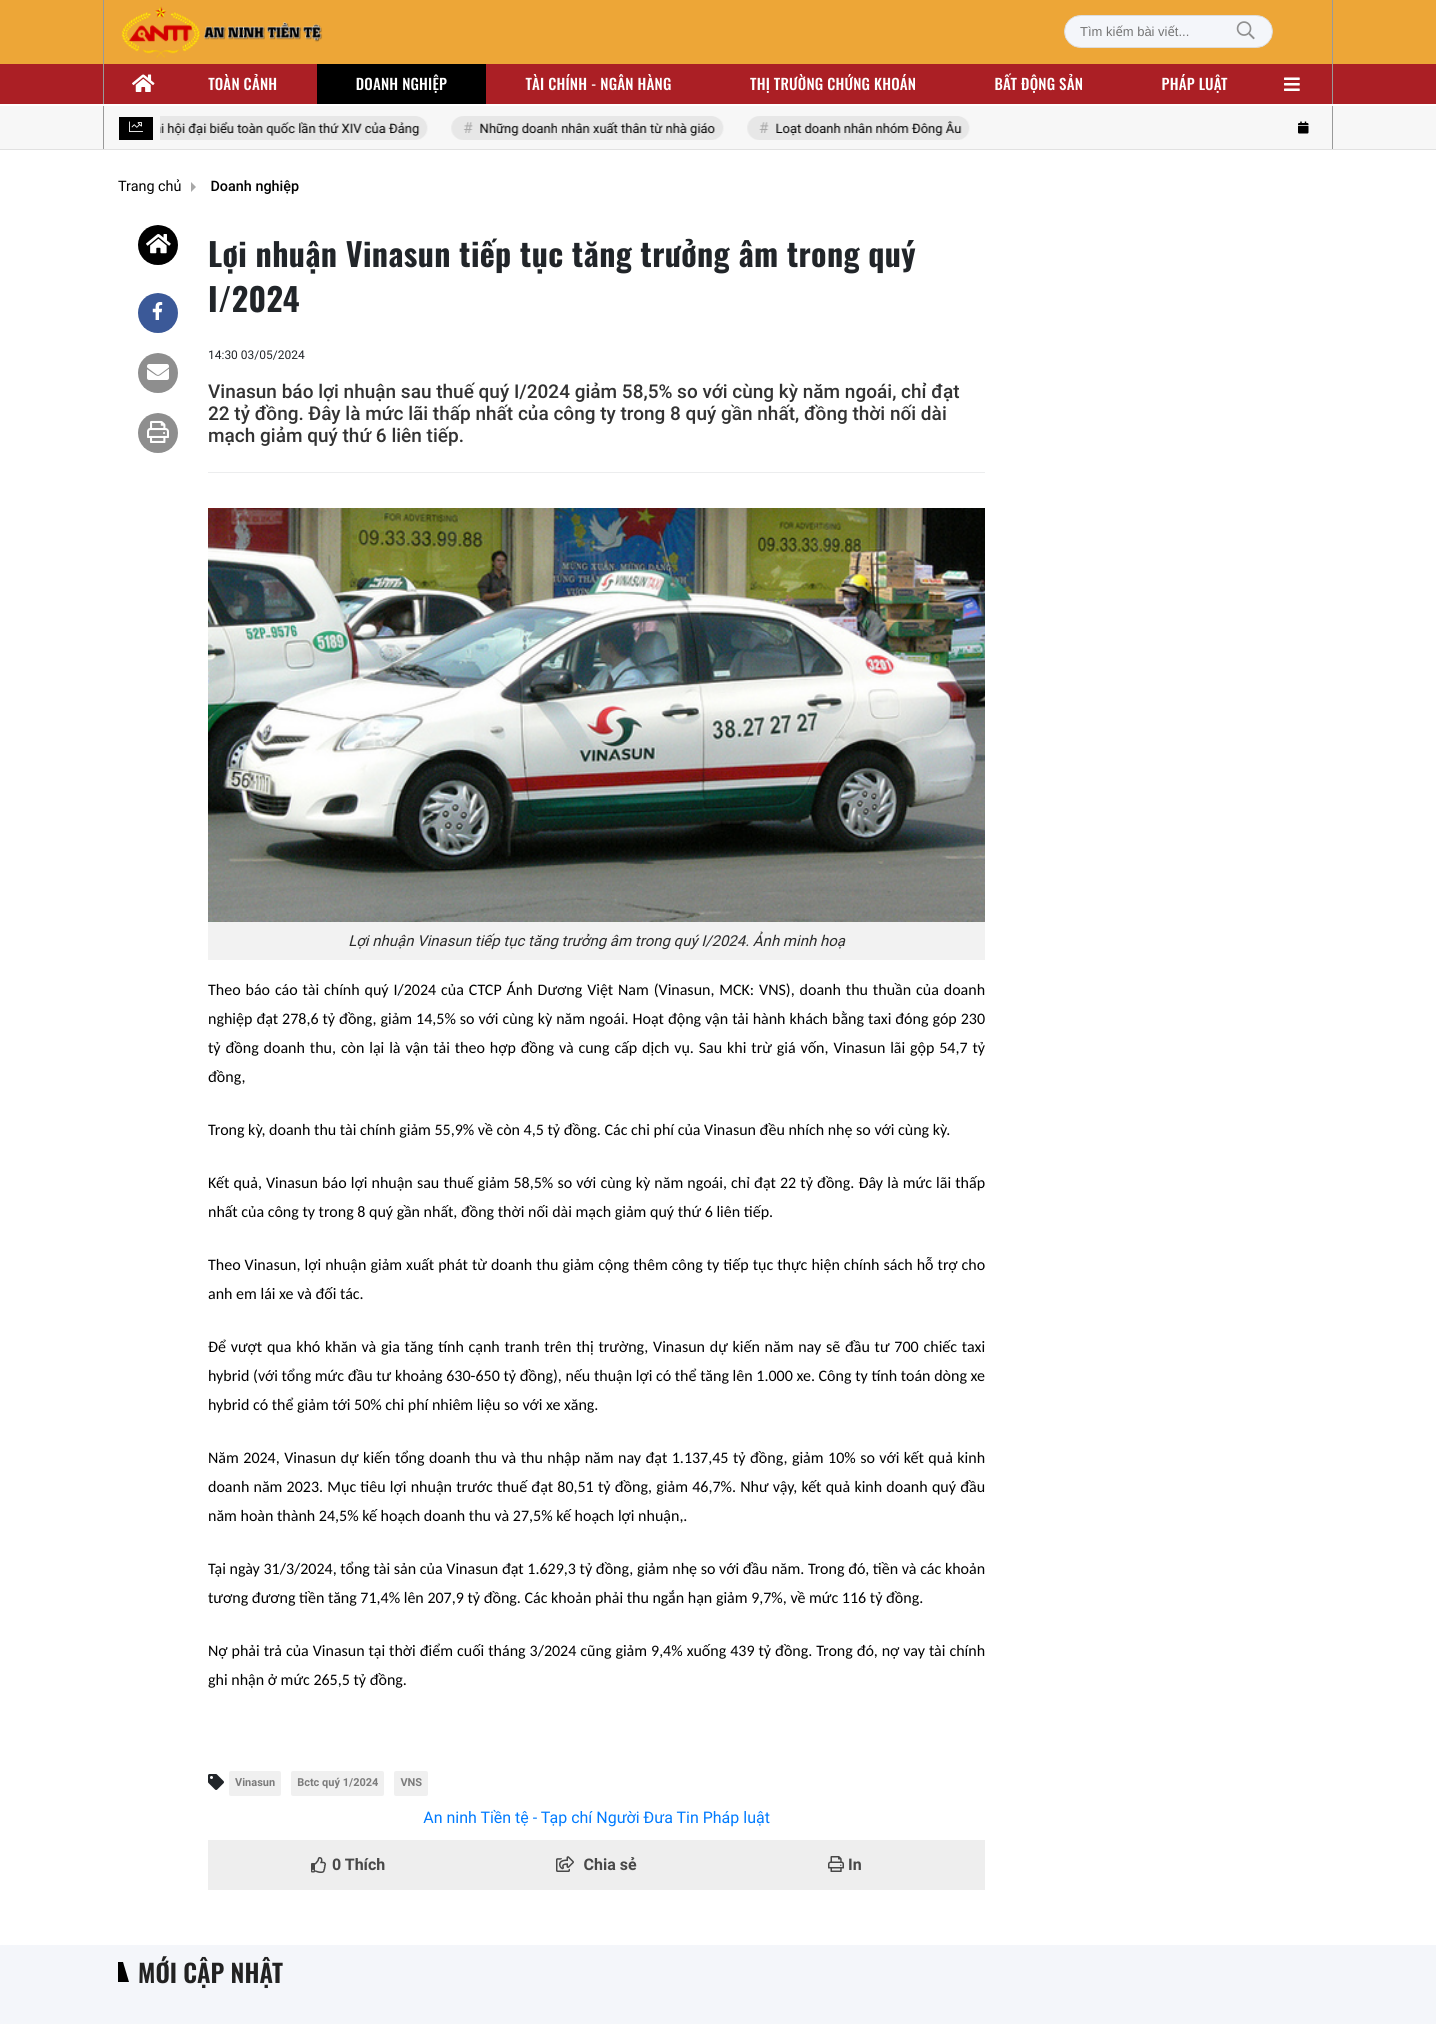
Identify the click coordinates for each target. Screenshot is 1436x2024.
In (845, 1864)
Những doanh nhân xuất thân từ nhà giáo (598, 129)
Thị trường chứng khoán (833, 84)
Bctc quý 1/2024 (337, 1782)
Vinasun (255, 1782)
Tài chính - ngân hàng (599, 84)
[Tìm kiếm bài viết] (1168, 31)
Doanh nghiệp (401, 84)
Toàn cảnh (242, 84)
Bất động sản (1039, 84)
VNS (411, 1782)
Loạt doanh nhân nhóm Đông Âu (869, 129)
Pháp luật (1195, 84)
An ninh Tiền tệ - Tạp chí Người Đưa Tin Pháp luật (596, 1817)
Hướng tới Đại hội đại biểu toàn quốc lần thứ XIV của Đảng (253, 129)
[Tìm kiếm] (1246, 31)
